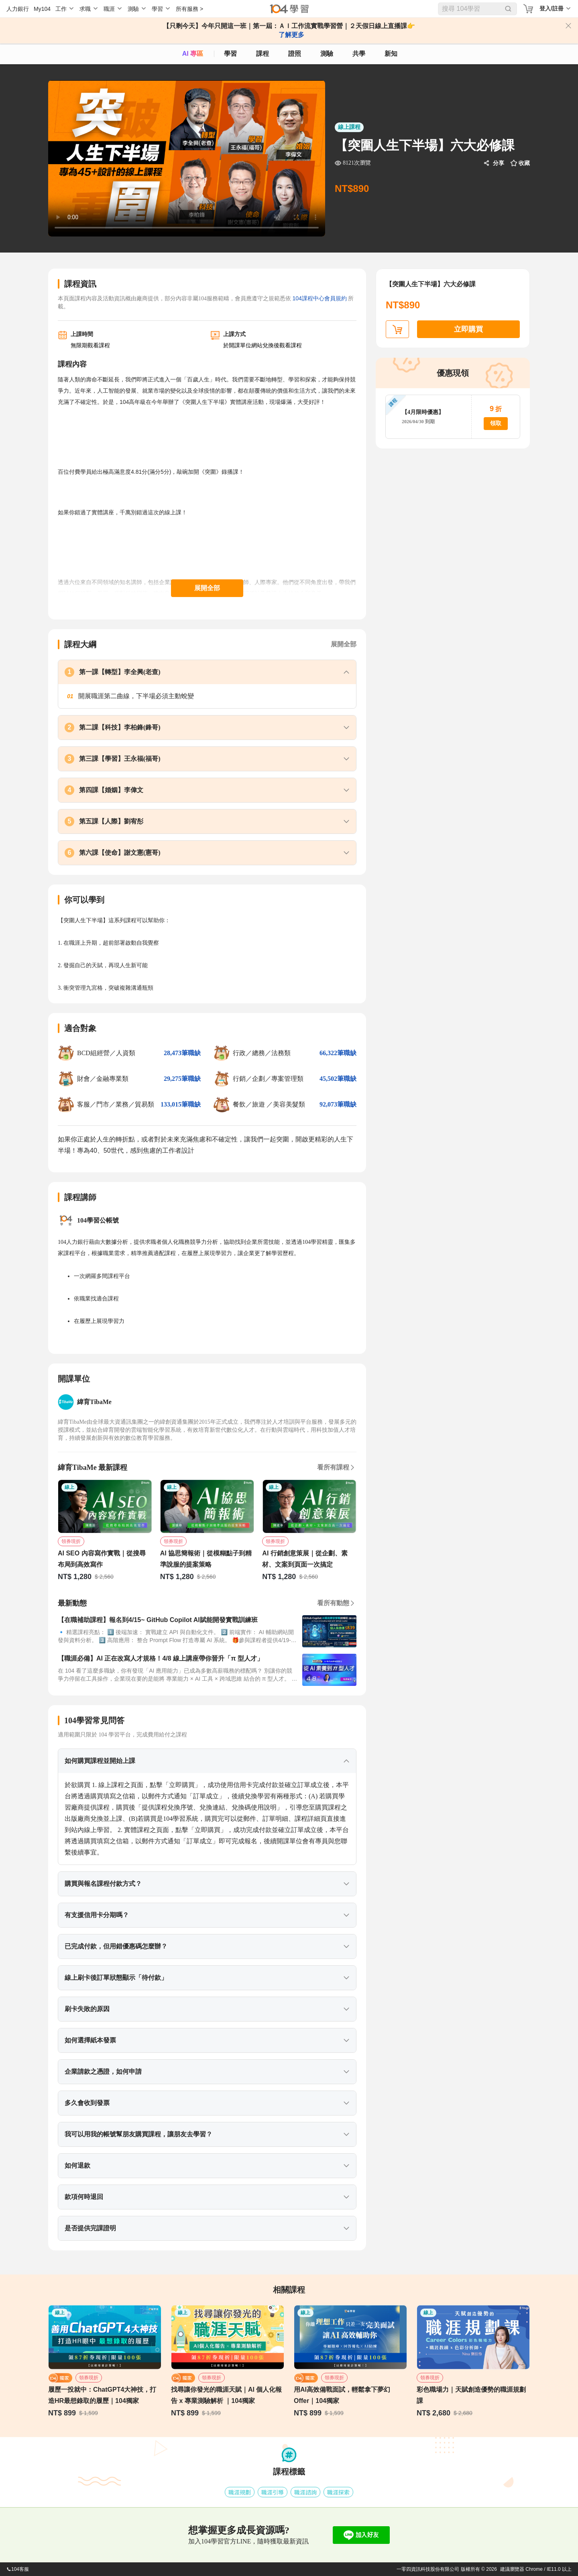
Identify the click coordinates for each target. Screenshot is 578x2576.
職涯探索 (338, 2492)
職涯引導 (272, 2492)
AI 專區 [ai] (192, 53)
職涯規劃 (239, 2492)
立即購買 (468, 329)
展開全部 (207, 588)
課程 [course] (262, 53)
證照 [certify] (294, 53)
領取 (495, 423)
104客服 (17, 2569)
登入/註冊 (551, 8)
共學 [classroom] (358, 53)
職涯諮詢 (305, 2492)
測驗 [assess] (326, 53)
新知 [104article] (391, 53)
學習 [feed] (230, 53)
